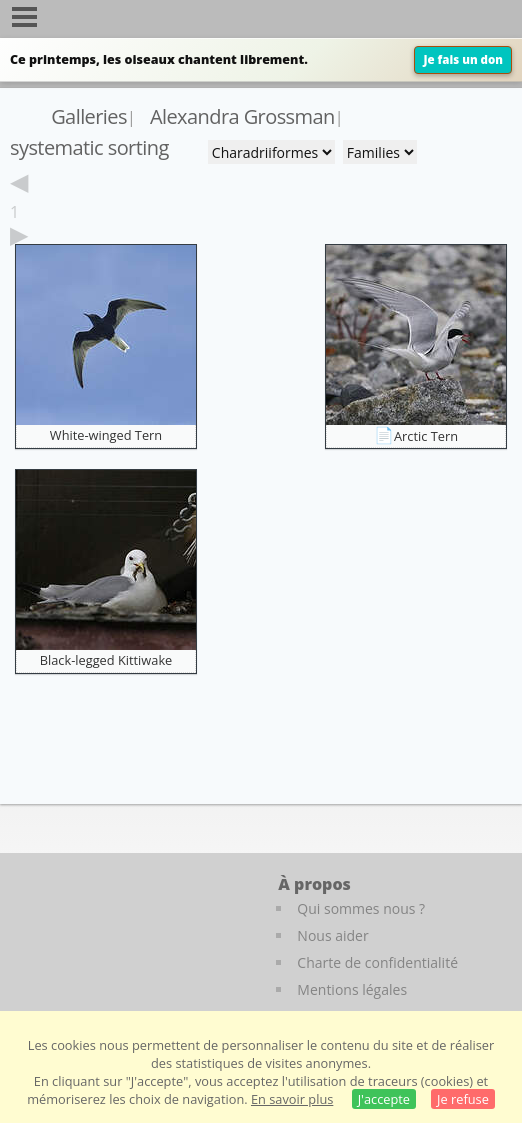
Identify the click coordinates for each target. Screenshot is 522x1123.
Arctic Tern (426, 436)
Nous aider (332, 935)
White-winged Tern (106, 435)
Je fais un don (463, 59)
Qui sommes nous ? (361, 908)
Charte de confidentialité (377, 962)
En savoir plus (292, 1099)
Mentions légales (352, 989)
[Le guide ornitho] (59, 928)
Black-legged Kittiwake (106, 660)
